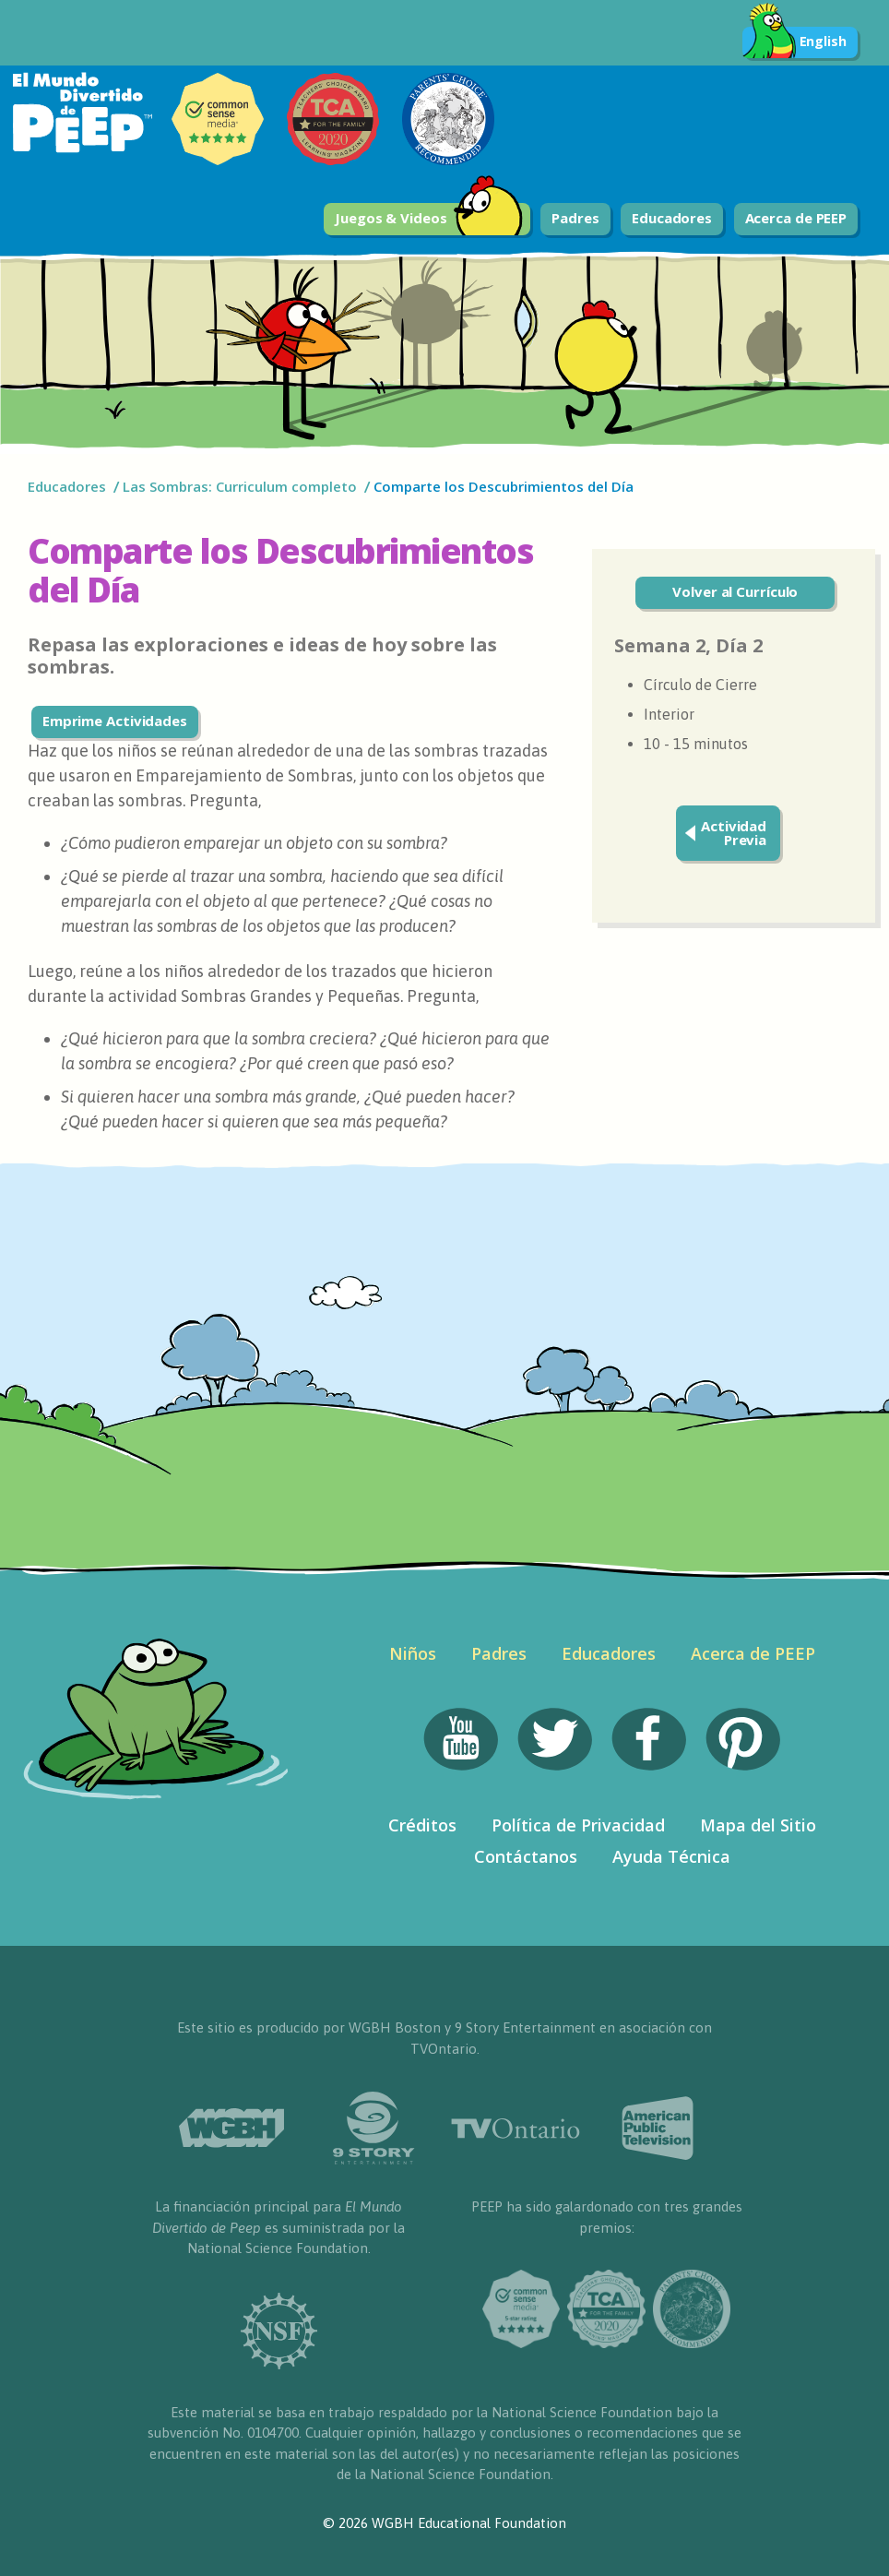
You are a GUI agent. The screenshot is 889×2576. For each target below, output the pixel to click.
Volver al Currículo (735, 591)
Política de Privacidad (578, 1825)
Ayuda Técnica (671, 1856)
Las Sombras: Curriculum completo (240, 486)
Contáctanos (525, 1856)
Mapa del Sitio (758, 1825)
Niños (412, 1653)
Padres (575, 218)
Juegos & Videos (429, 219)
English (794, 42)
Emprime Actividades (114, 720)
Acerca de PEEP (796, 218)
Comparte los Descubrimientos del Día (505, 486)
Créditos (422, 1825)
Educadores (672, 218)
